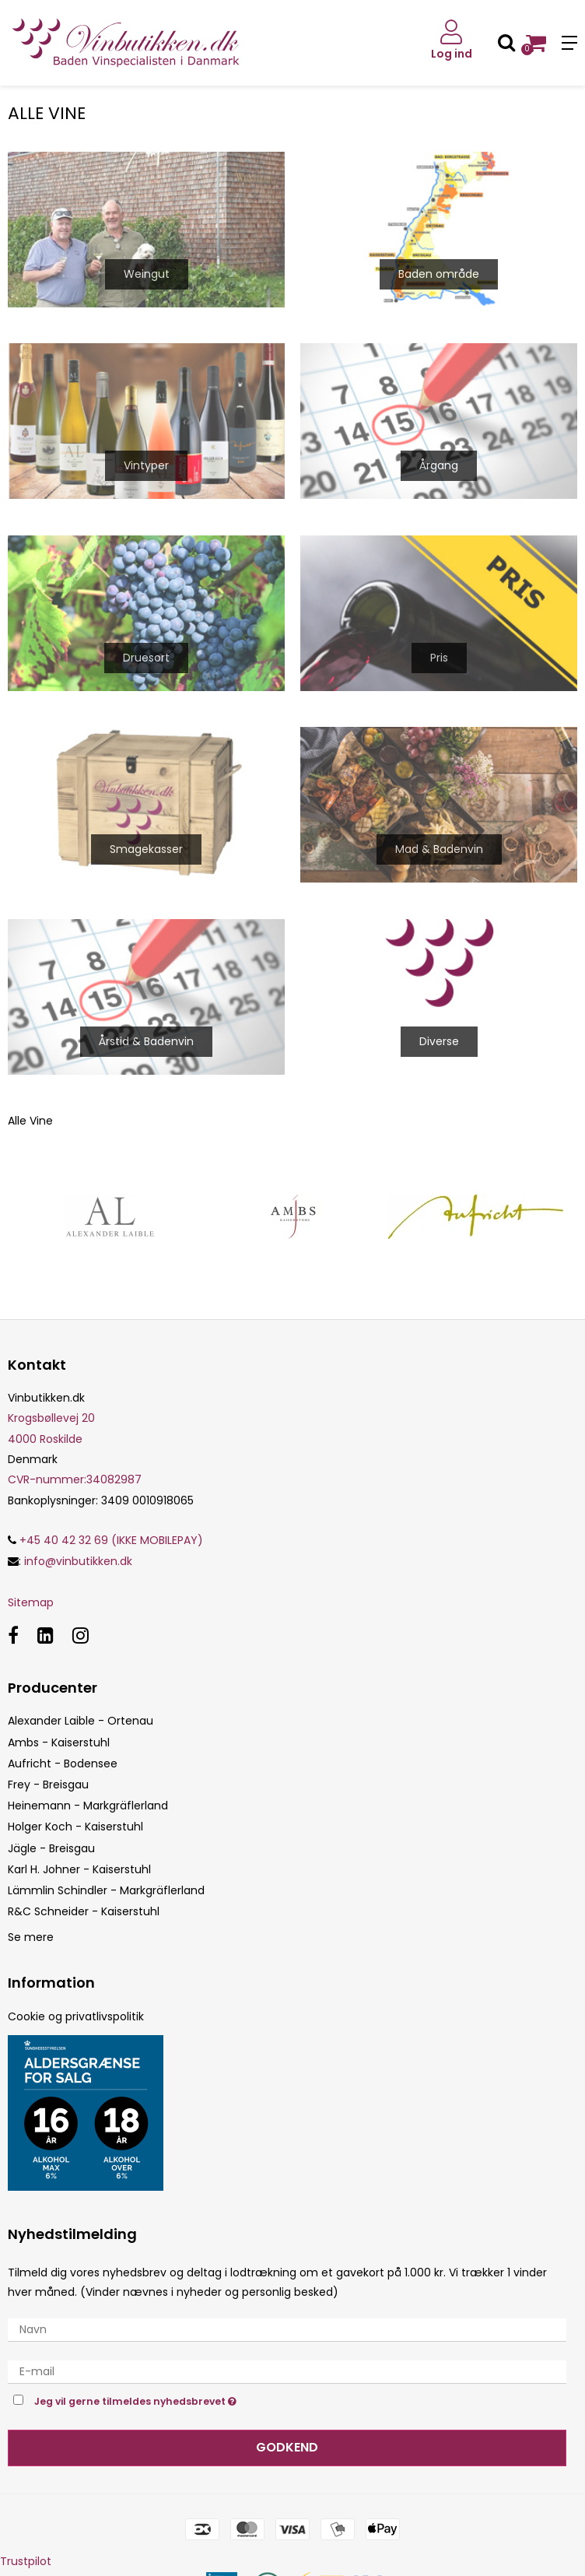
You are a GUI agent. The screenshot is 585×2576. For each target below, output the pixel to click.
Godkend (287, 2447)
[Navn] (287, 2329)
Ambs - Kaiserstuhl (59, 1742)
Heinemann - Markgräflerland (88, 1805)
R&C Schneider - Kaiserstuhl (83, 1911)
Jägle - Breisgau (51, 1848)
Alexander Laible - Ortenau (80, 1720)
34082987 (75, 1479)
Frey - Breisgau (48, 1784)
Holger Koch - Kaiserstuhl (75, 1826)
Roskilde (61, 1439)
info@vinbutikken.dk (78, 1561)
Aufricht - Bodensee (62, 1763)
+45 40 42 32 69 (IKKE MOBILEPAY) (105, 1540)
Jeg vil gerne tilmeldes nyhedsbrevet (174, 2399)
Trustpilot (25, 2561)
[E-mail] (287, 2371)
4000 (22, 1439)
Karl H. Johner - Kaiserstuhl (79, 1869)
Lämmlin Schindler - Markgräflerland (106, 1890)
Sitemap (31, 1602)
